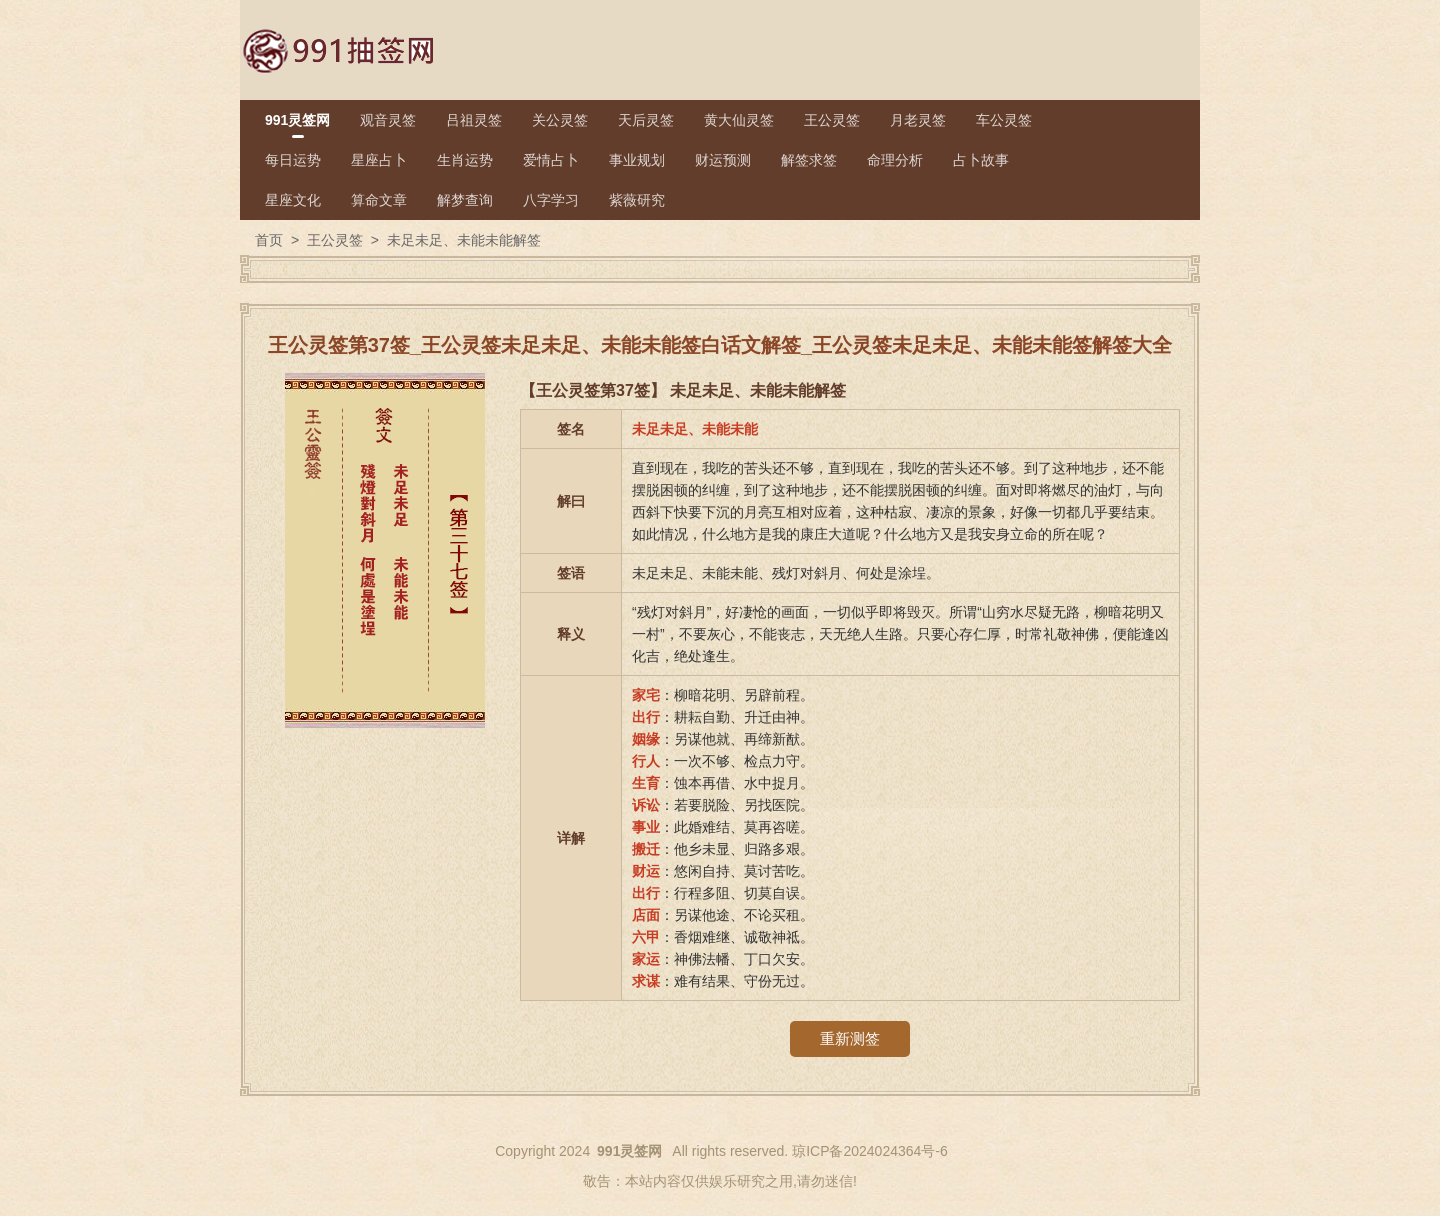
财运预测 (723, 160)
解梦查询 (465, 200)
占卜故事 (981, 160)
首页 (269, 240)
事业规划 (637, 160)
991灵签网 (297, 120)
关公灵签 (560, 120)
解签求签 (809, 160)
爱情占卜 (551, 160)
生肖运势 (465, 160)
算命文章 (379, 200)
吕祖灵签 (474, 120)
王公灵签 (832, 120)
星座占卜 (379, 160)
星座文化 (293, 200)
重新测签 (850, 1038)
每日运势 (293, 160)
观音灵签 (388, 120)
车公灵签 (1004, 120)
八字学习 (551, 200)
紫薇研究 (637, 200)
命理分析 (895, 160)
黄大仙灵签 (739, 120)
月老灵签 (918, 120)
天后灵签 (646, 120)
